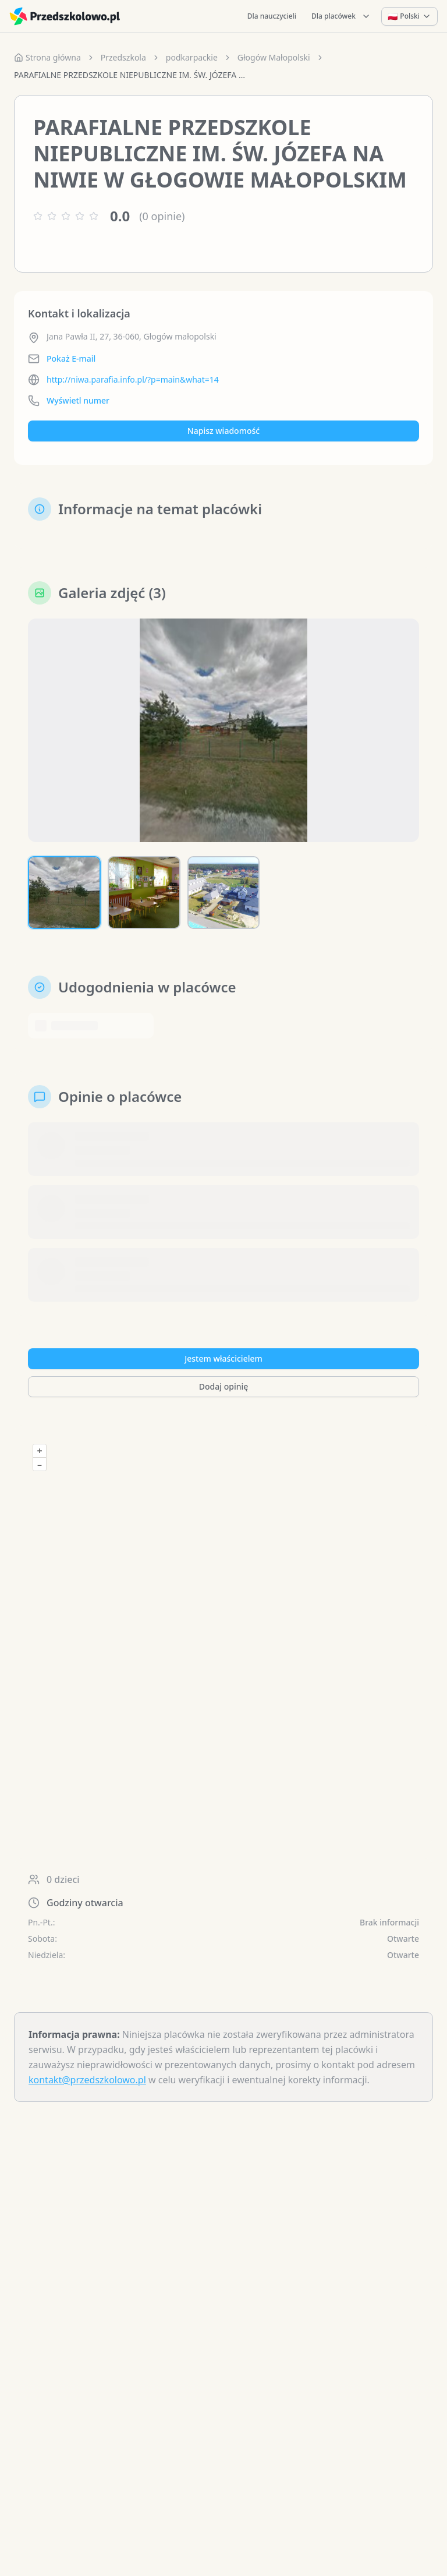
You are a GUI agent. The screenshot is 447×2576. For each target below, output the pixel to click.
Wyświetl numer (78, 400)
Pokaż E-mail (71, 358)
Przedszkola (123, 57)
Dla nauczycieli (271, 16)
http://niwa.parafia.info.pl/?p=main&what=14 (133, 379)
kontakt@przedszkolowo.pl (87, 2079)
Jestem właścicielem (223, 1358)
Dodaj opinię (223, 1386)
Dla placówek (341, 16)
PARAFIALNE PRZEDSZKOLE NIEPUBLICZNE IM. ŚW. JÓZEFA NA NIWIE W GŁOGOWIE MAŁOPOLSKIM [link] (130, 74)
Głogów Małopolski (273, 57)
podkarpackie (192, 57)
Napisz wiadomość (223, 430)
